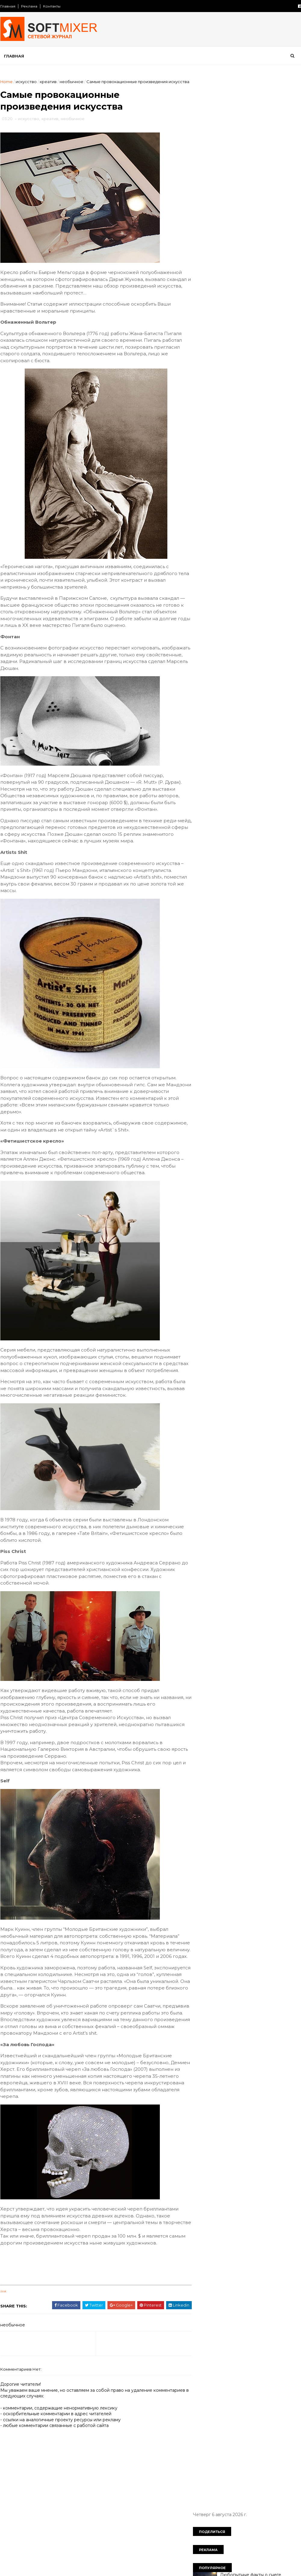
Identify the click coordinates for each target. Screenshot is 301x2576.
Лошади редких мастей (246, 361)
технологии (208, 547)
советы (205, 536)
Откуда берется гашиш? (246, 214)
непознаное (244, 495)
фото (259, 547)
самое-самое (249, 526)
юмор (203, 557)
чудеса (282, 547)
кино (202, 464)
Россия (232, 401)
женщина (249, 432)
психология (248, 516)
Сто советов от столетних (228, 588)
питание (206, 505)
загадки (205, 443)
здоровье (233, 443)
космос (259, 464)
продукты (277, 505)
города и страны (214, 422)
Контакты (51, 6)
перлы (274, 495)
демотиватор (256, 422)
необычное (71, 81)
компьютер (229, 464)
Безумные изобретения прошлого (257, 288)
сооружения (236, 536)
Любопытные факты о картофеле (256, 166)
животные (280, 432)
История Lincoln (237, 190)
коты (282, 464)
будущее (233, 411)
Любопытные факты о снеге (250, 141)
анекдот (205, 411)
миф (261, 474)
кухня (203, 474)
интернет (240, 453)
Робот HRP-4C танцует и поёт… (254, 336)
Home (6, 81)
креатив (47, 81)
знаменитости (267, 443)
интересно (208, 453)
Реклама (29, 6)
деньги (287, 422)
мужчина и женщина (219, 484)
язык (224, 557)
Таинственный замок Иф (246, 263)
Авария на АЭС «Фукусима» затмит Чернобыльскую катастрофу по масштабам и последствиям (257, 245)
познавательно (241, 505)
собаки (281, 526)
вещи (258, 411)
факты (237, 547)
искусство (25, 81)
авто (277, 401)
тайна (265, 536)
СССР (256, 401)
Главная (7, 6)
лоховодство (232, 474)
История (206, 401)
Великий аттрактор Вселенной (253, 312)
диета (223, 432)
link (3, 2354)
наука (257, 484)
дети (202, 432)
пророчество (211, 516)
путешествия (211, 526)
